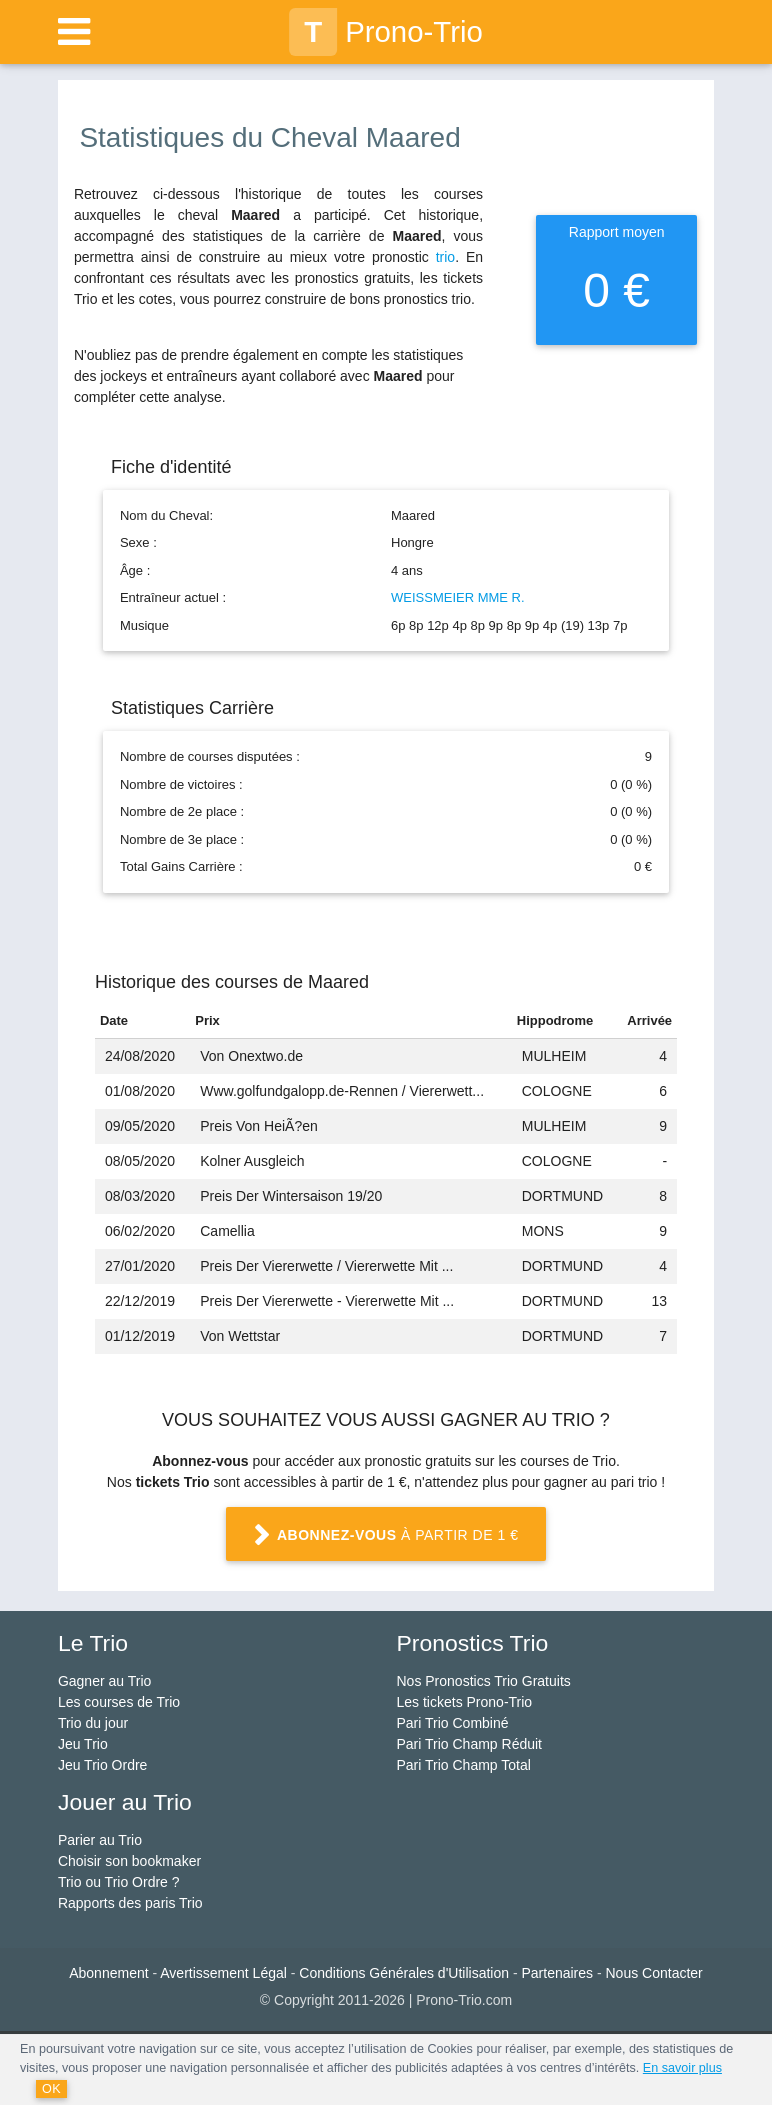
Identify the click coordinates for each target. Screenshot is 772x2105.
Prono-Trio (386, 32)
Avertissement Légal (223, 1973)
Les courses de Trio (119, 1702)
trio (445, 257)
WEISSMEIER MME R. (458, 597)
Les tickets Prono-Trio (465, 1702)
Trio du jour (93, 1723)
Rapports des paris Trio (130, 1903)
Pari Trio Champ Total (464, 1765)
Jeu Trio (83, 1744)
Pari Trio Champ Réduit (470, 1744)
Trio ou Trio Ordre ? (119, 1882)
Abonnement (108, 1973)
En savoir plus (682, 2068)
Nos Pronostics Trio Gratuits (484, 1681)
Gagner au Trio (104, 1681)
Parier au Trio (100, 1840)
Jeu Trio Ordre (102, 1765)
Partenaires (557, 1973)
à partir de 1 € (386, 1536)
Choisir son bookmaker (129, 1861)
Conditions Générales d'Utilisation (404, 1973)
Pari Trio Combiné (453, 1723)
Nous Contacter (654, 1973)
